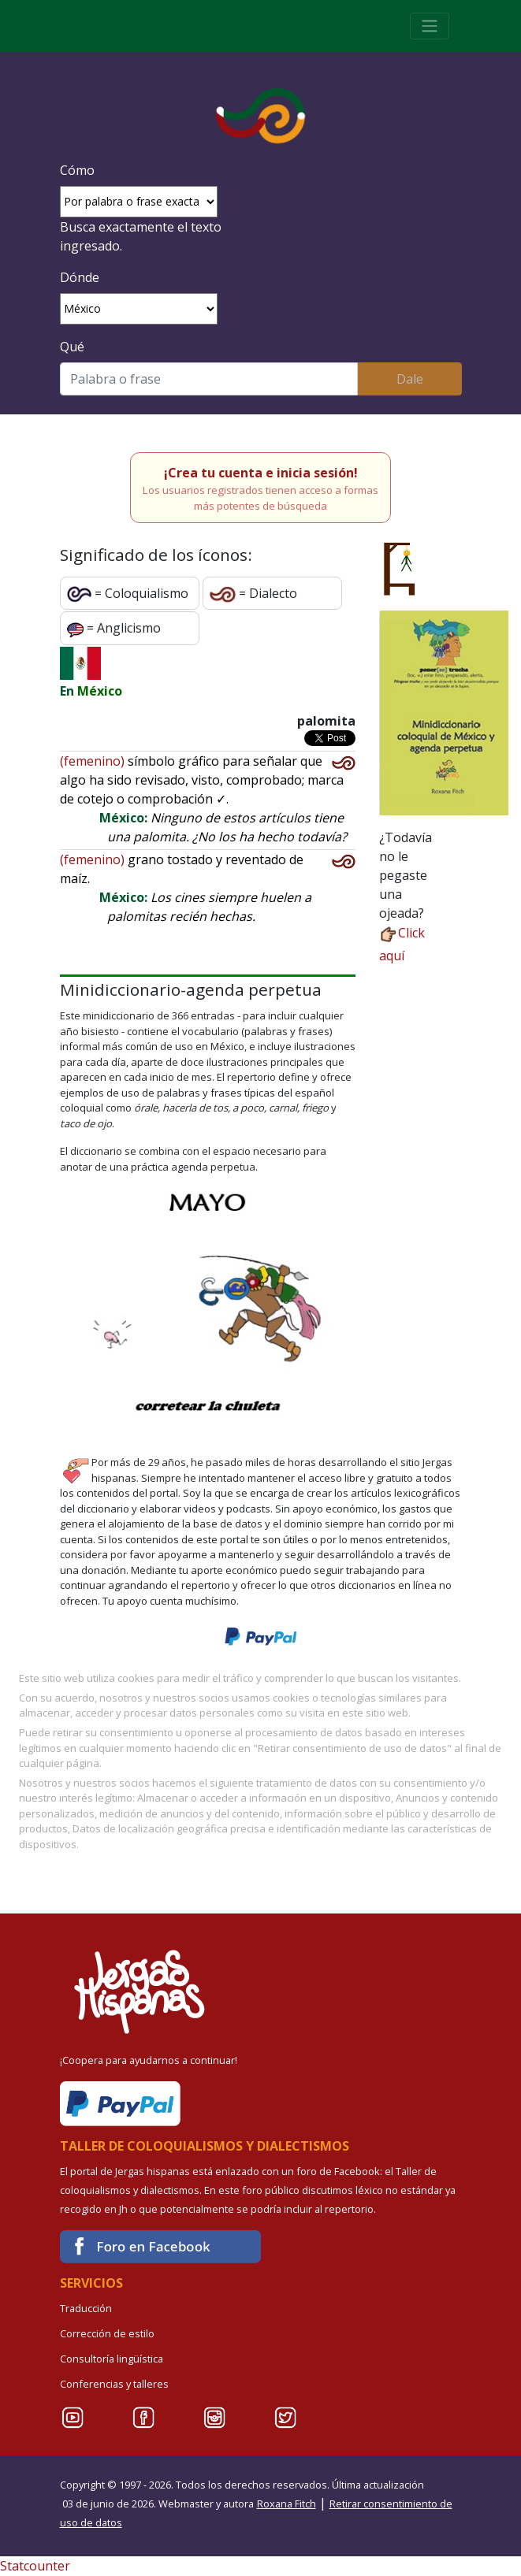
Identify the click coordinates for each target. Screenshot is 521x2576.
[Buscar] (209, 378)
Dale (409, 379)
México (99, 691)
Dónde (79, 277)
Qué (72, 346)
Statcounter (35, 2565)
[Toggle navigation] (429, 26)
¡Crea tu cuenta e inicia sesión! (261, 472)
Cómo (77, 170)
